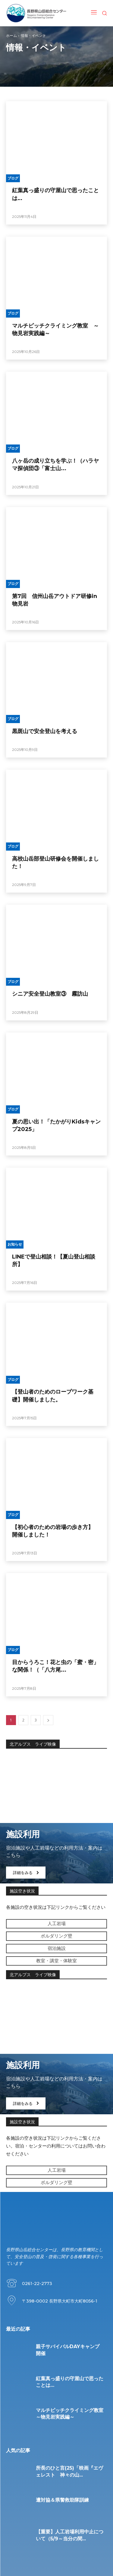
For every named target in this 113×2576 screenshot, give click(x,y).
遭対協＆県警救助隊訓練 (62, 2500)
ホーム (11, 35)
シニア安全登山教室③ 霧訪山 (50, 994)
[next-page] (48, 1720)
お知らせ (15, 1244)
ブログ (13, 178)
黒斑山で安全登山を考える (44, 731)
